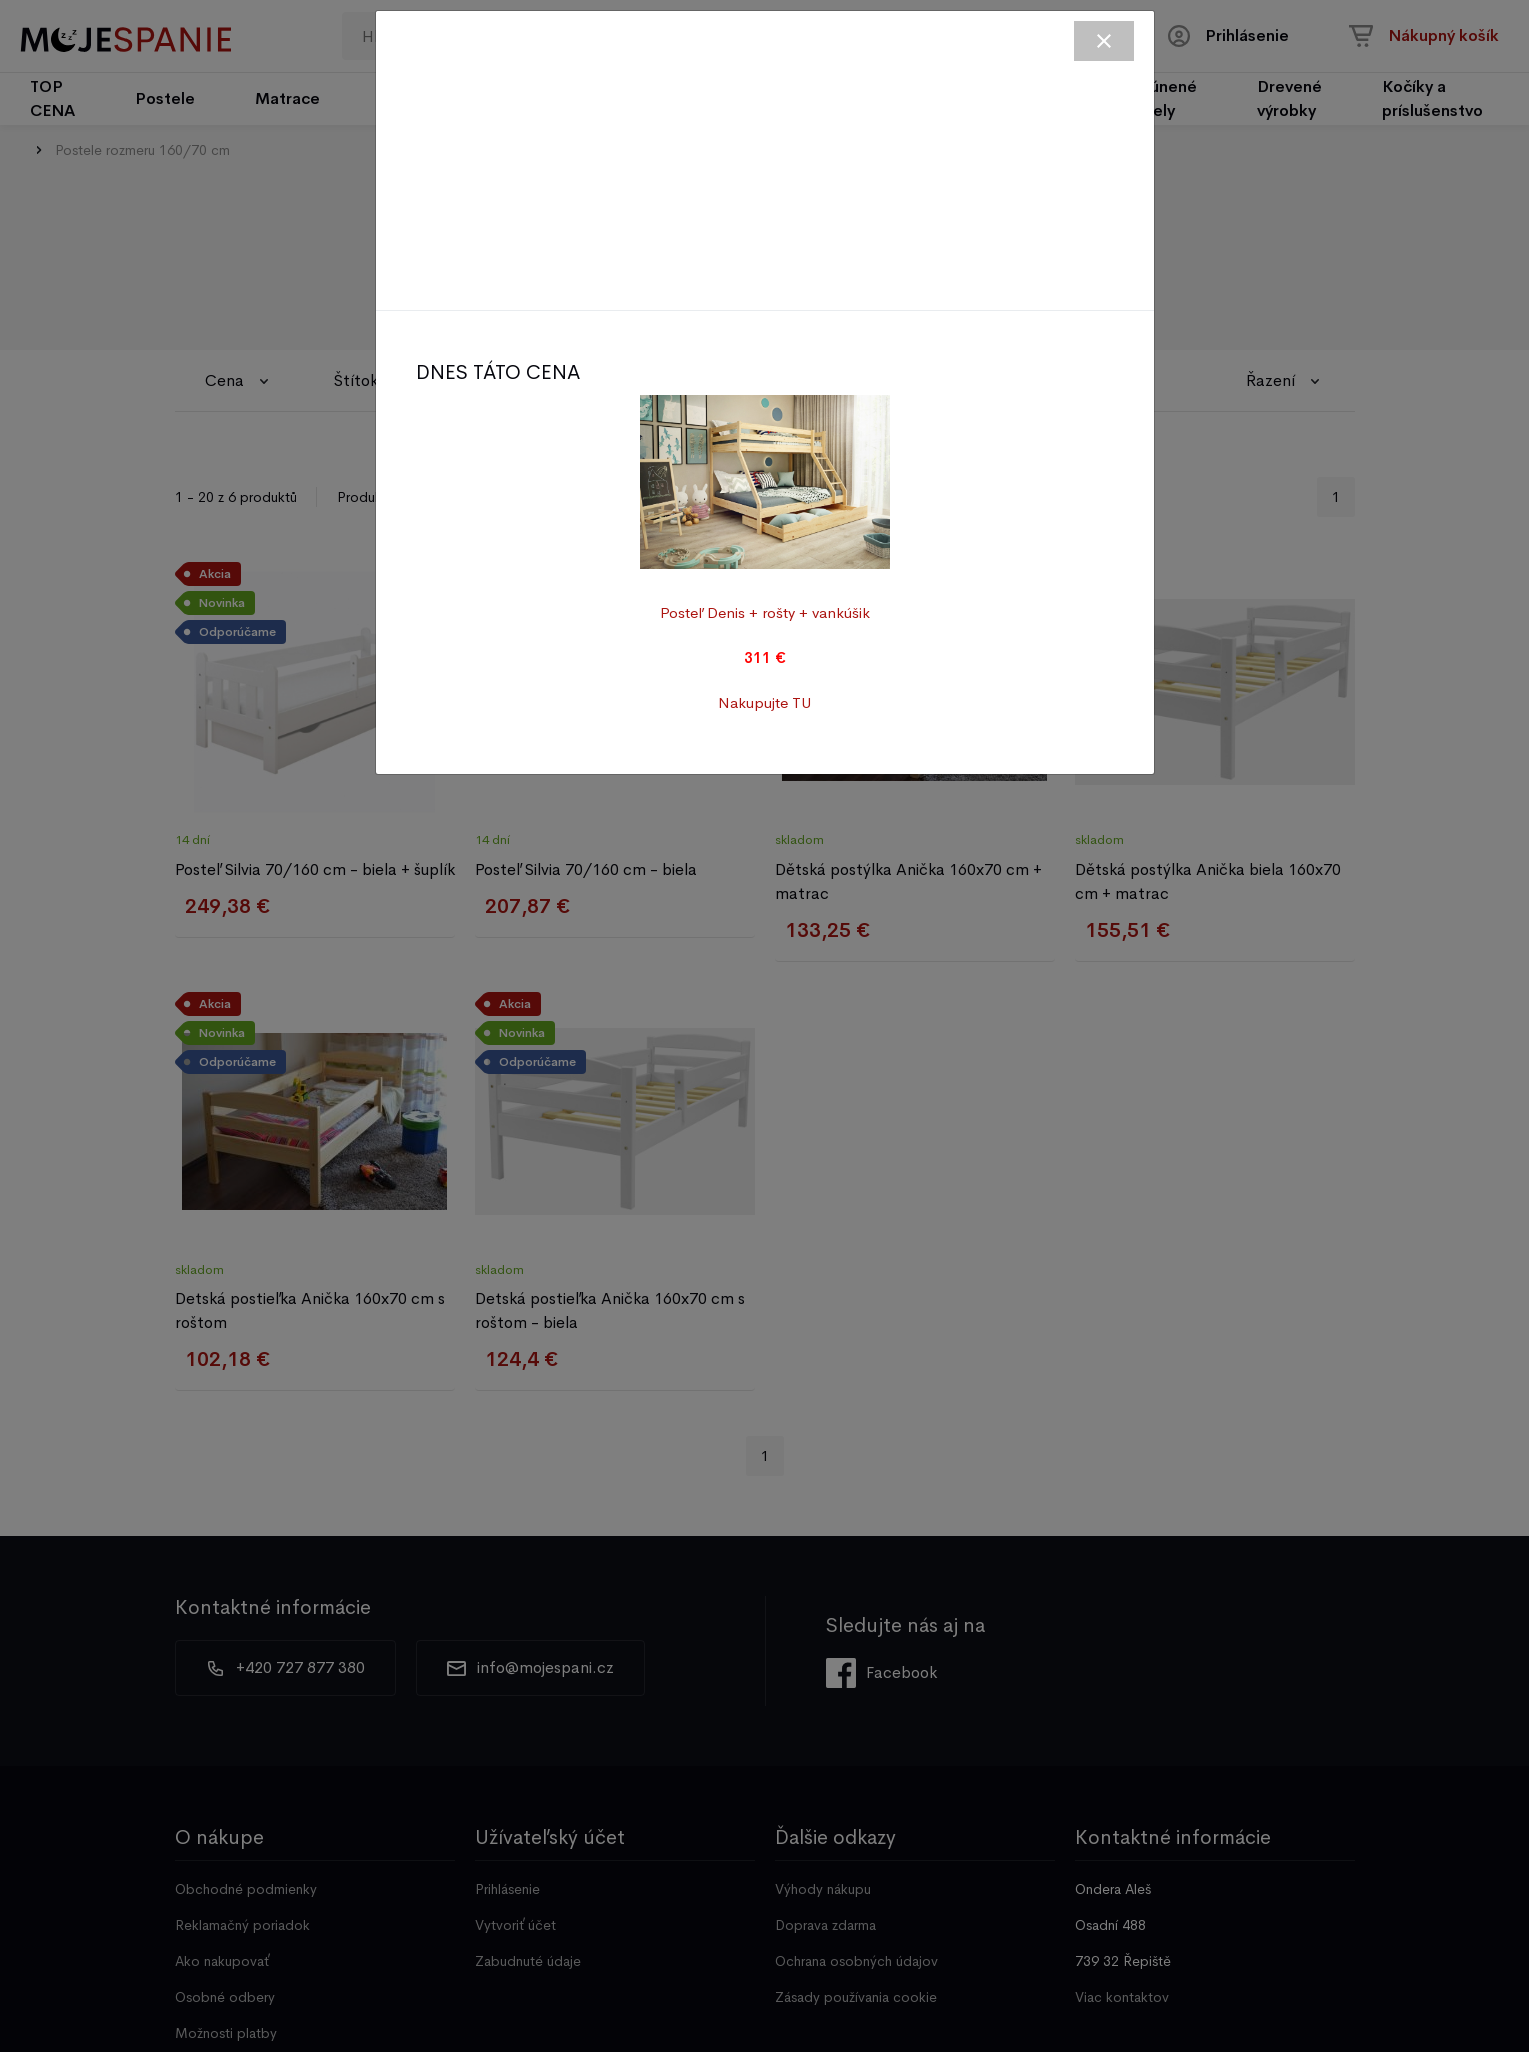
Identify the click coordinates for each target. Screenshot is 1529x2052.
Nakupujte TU (764, 702)
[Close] (1104, 41)
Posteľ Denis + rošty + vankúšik (765, 612)
